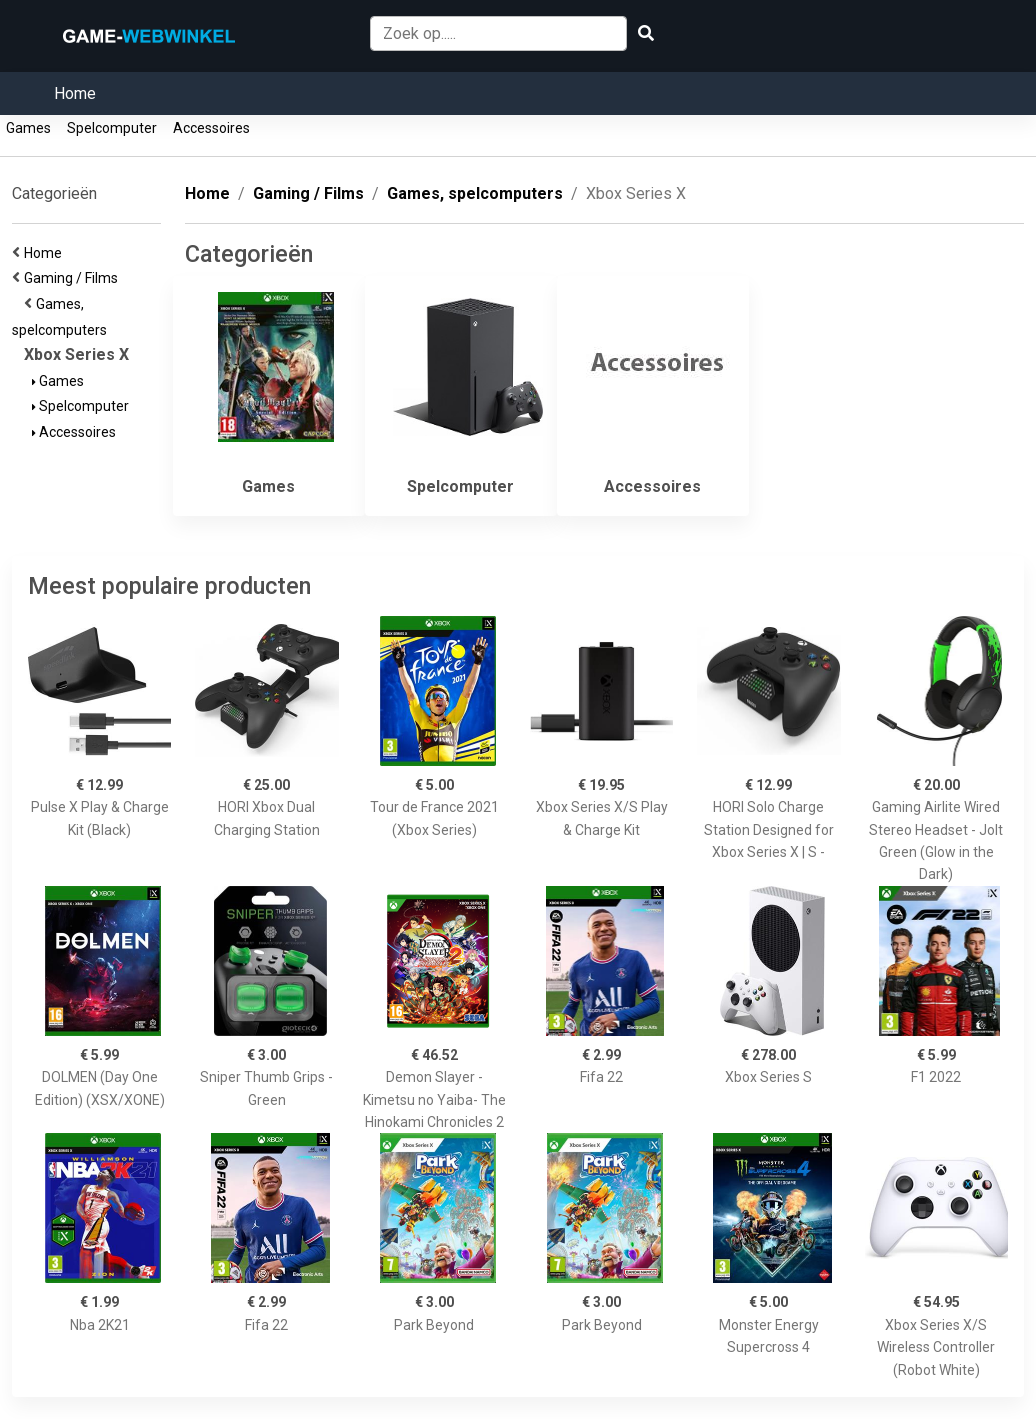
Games (28, 128)
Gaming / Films (74, 278)
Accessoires (211, 128)
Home (75, 93)
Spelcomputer (112, 128)
